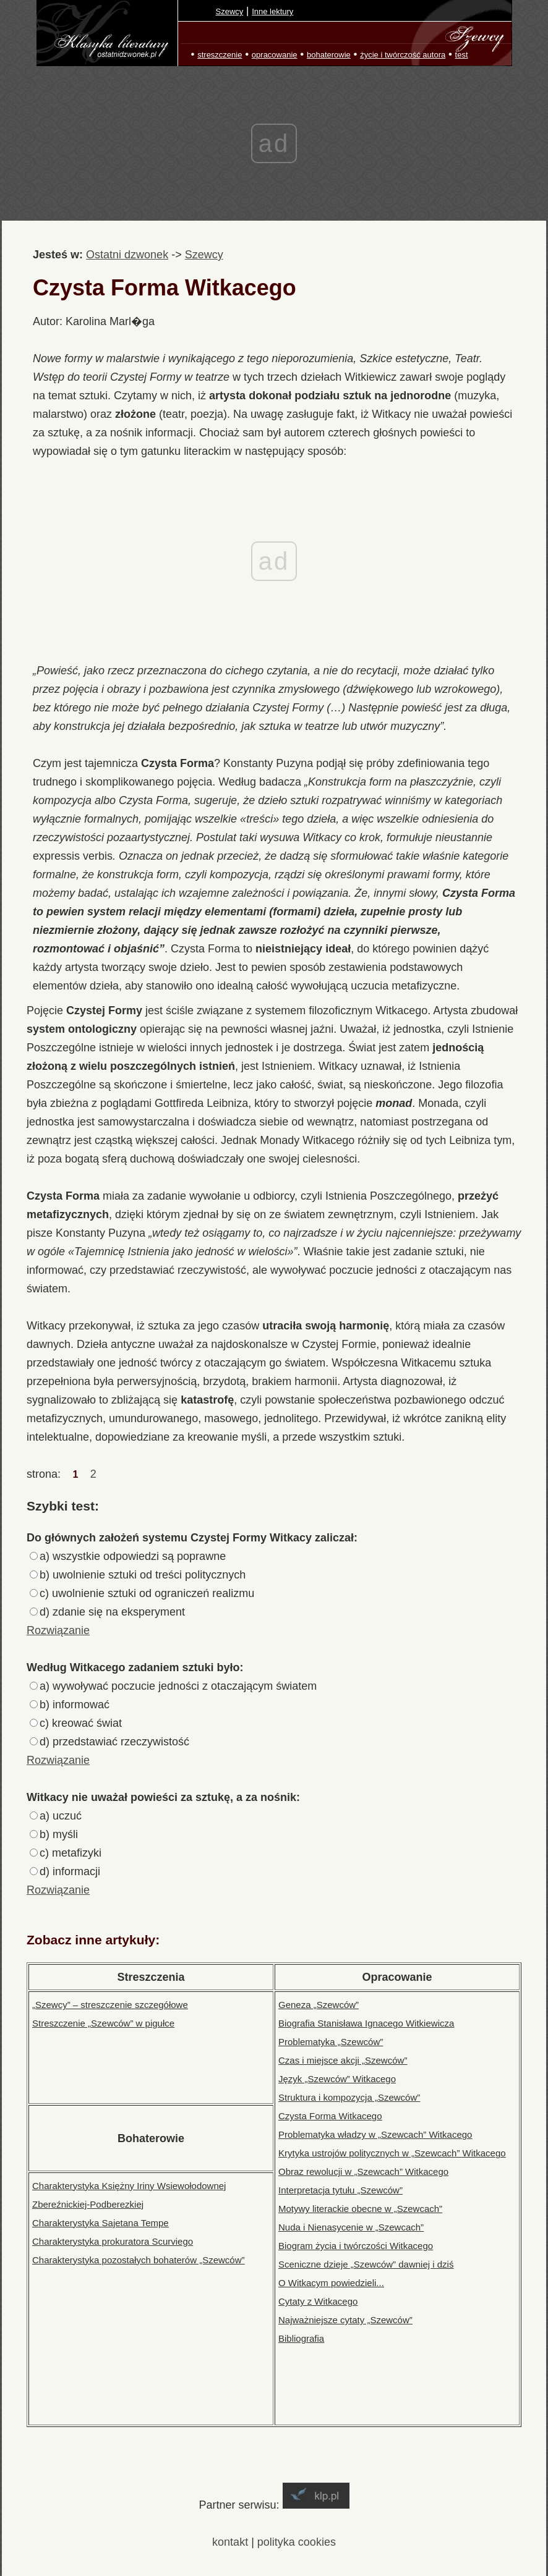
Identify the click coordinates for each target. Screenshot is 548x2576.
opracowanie (275, 54)
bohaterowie (329, 54)
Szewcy (230, 11)
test (461, 54)
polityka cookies (296, 2542)
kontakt (230, 2542)
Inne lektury (272, 11)
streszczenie (219, 54)
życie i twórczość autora (402, 54)
